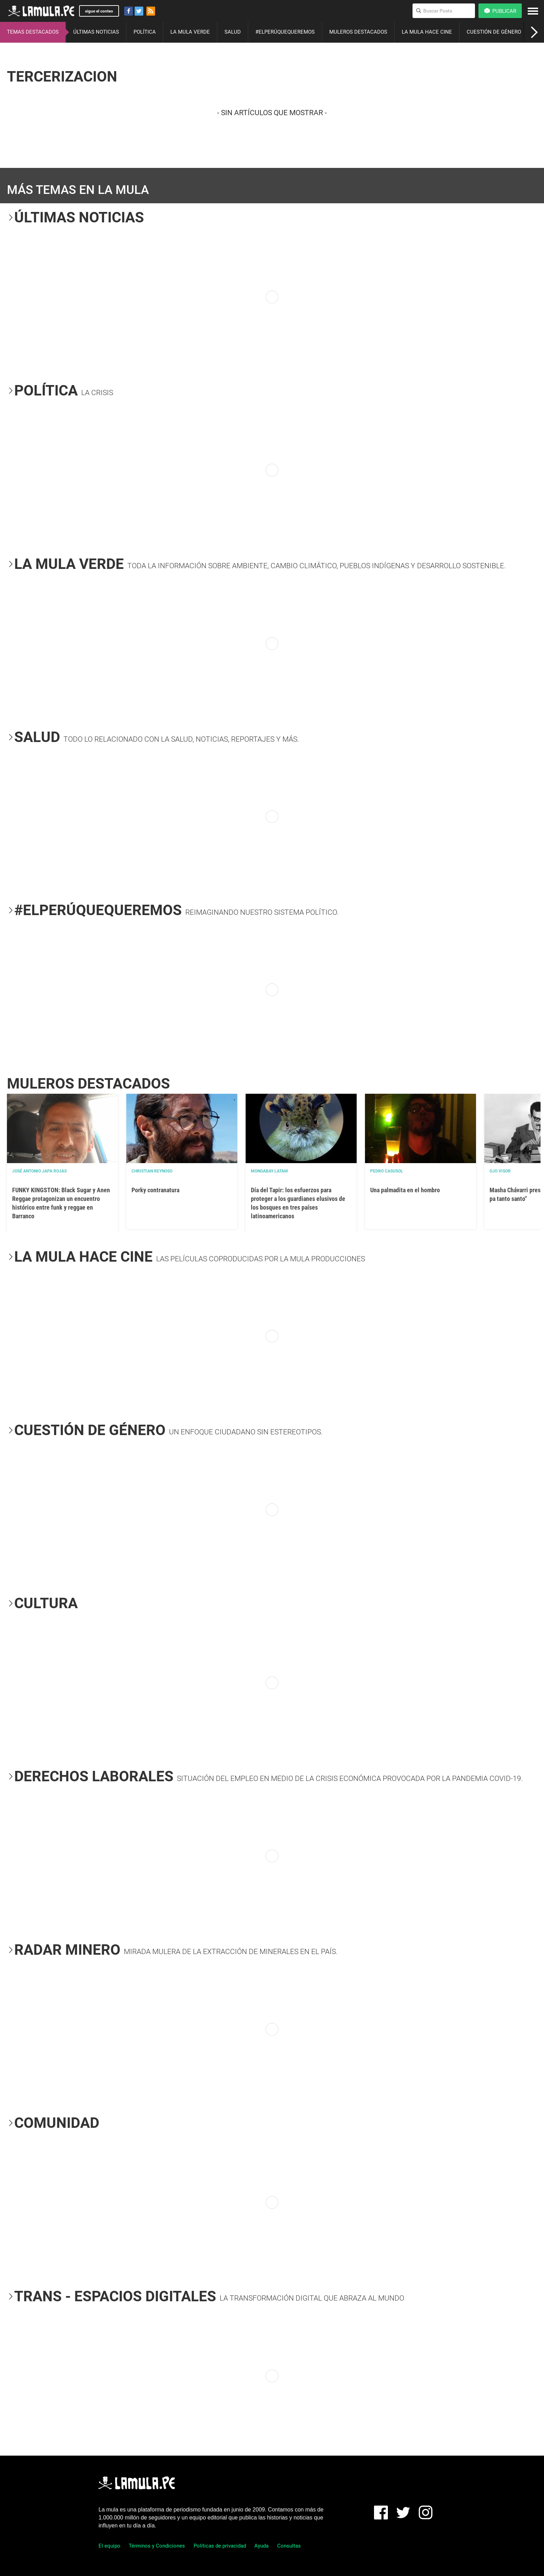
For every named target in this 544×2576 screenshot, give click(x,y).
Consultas (289, 2546)
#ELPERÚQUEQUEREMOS (285, 32)
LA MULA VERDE (190, 32)
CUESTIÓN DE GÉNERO (494, 32)
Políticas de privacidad (220, 2546)
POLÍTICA (145, 32)
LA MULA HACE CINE (427, 32)
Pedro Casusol (386, 1171)
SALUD (232, 32)
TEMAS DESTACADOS (33, 32)
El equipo (109, 2546)
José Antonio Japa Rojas (39, 1171)
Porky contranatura (155, 1190)
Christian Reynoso (151, 1171)
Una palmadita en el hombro (405, 1190)
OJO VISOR (500, 1171)
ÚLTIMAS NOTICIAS (96, 32)
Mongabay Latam (269, 1171)
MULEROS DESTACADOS (358, 32)
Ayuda (261, 2546)
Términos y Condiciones (157, 2546)
